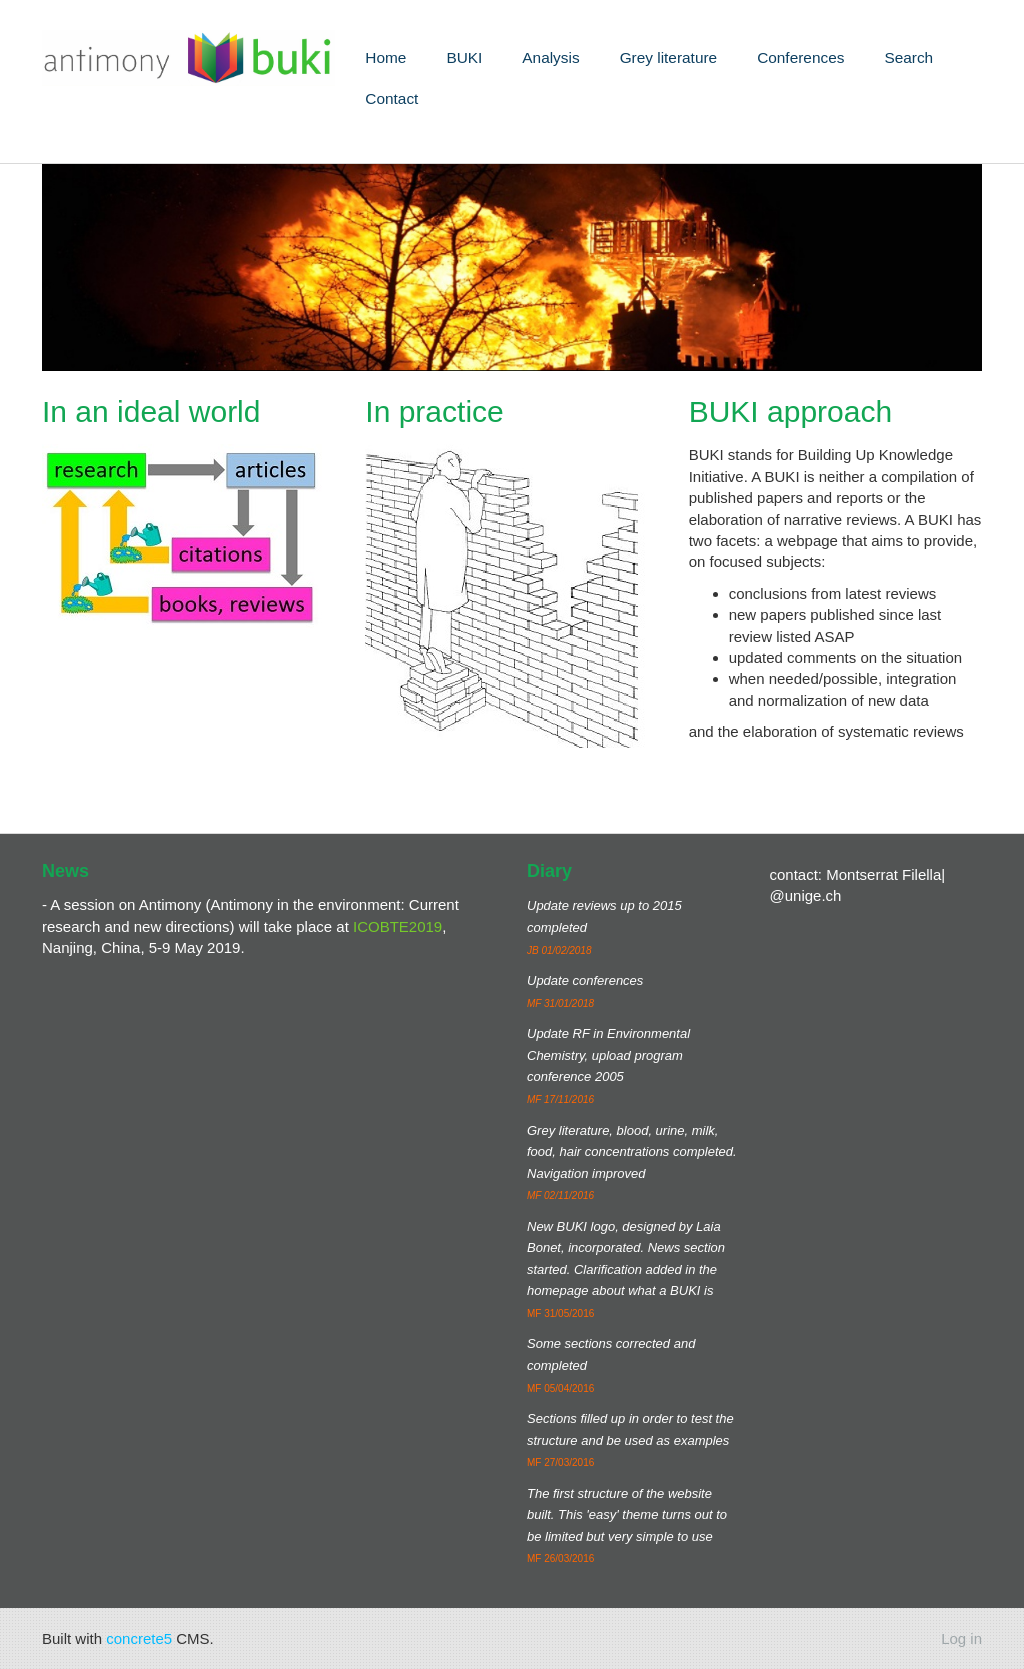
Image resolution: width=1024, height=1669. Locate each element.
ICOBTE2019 (397, 926)
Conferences (800, 57)
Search (908, 57)
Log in (961, 1638)
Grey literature (669, 57)
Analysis (550, 57)
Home (385, 57)
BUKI (464, 57)
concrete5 (139, 1638)
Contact (391, 98)
